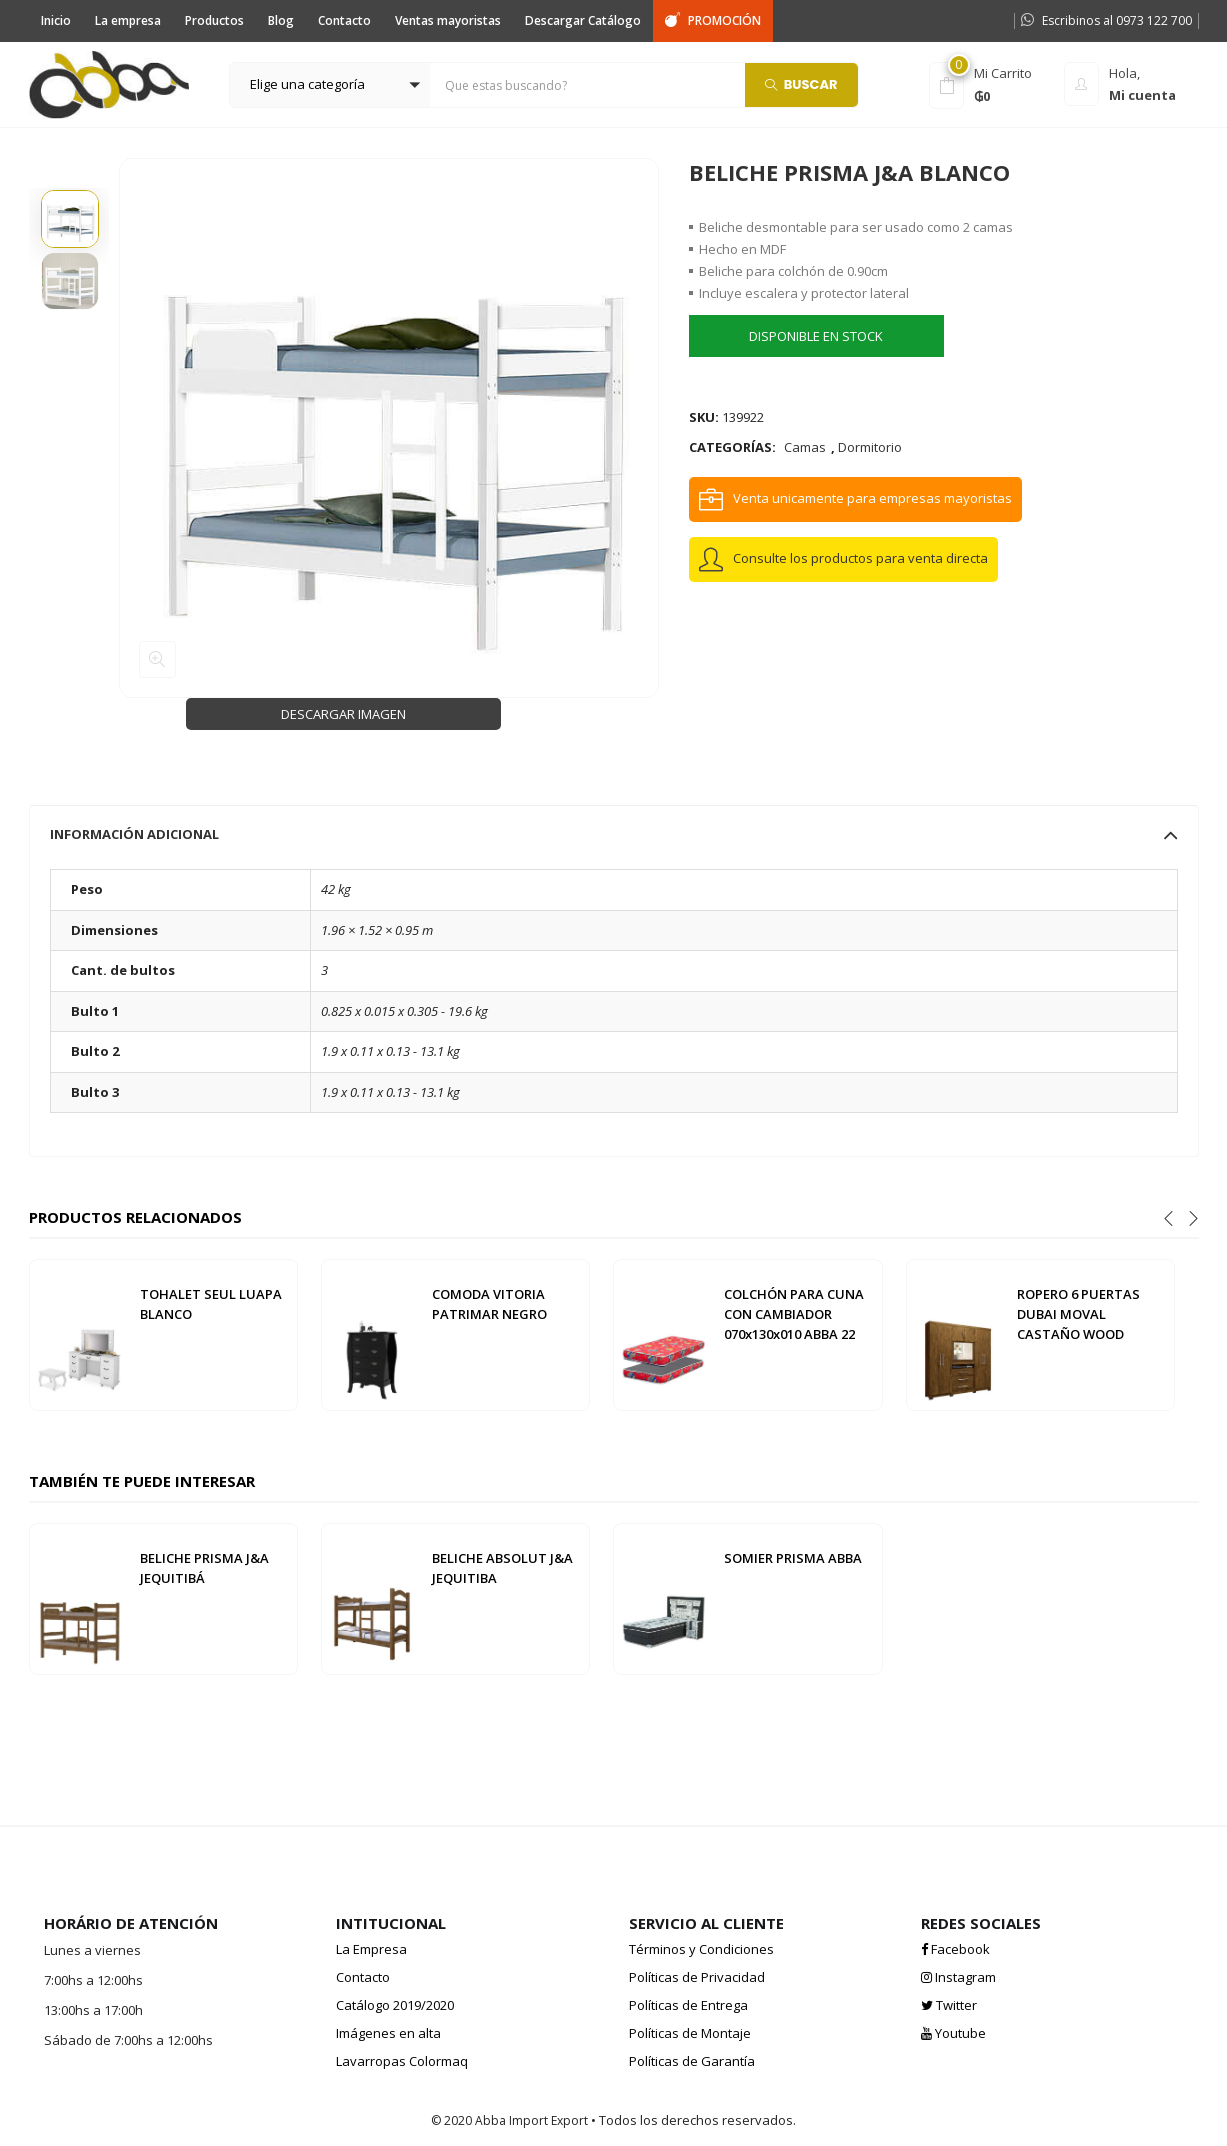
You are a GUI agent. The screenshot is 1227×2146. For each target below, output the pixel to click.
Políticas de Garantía (692, 2061)
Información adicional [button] (614, 834)
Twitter (949, 2005)
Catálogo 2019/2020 (395, 2005)
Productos (214, 20)
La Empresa (371, 1949)
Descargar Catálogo (583, 20)
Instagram (958, 1977)
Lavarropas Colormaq (402, 2061)
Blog (281, 20)
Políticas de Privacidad (697, 1977)
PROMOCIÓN (713, 20)
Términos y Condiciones (701, 1949)
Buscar (801, 83)
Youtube (953, 2033)
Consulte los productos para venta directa (860, 558)
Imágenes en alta (388, 2033)
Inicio (56, 20)
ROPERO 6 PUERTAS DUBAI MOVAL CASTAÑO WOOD (1078, 1314)
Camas (805, 447)
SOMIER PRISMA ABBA (793, 1558)
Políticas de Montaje (690, 2033)
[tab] (614, 834)
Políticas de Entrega (688, 2005)
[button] (330, 85)
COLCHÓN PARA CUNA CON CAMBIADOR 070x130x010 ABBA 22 (794, 1314)
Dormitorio (870, 447)
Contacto (344, 20)
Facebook (955, 1949)
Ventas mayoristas (448, 20)
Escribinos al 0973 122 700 (1106, 20)
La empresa (128, 20)
